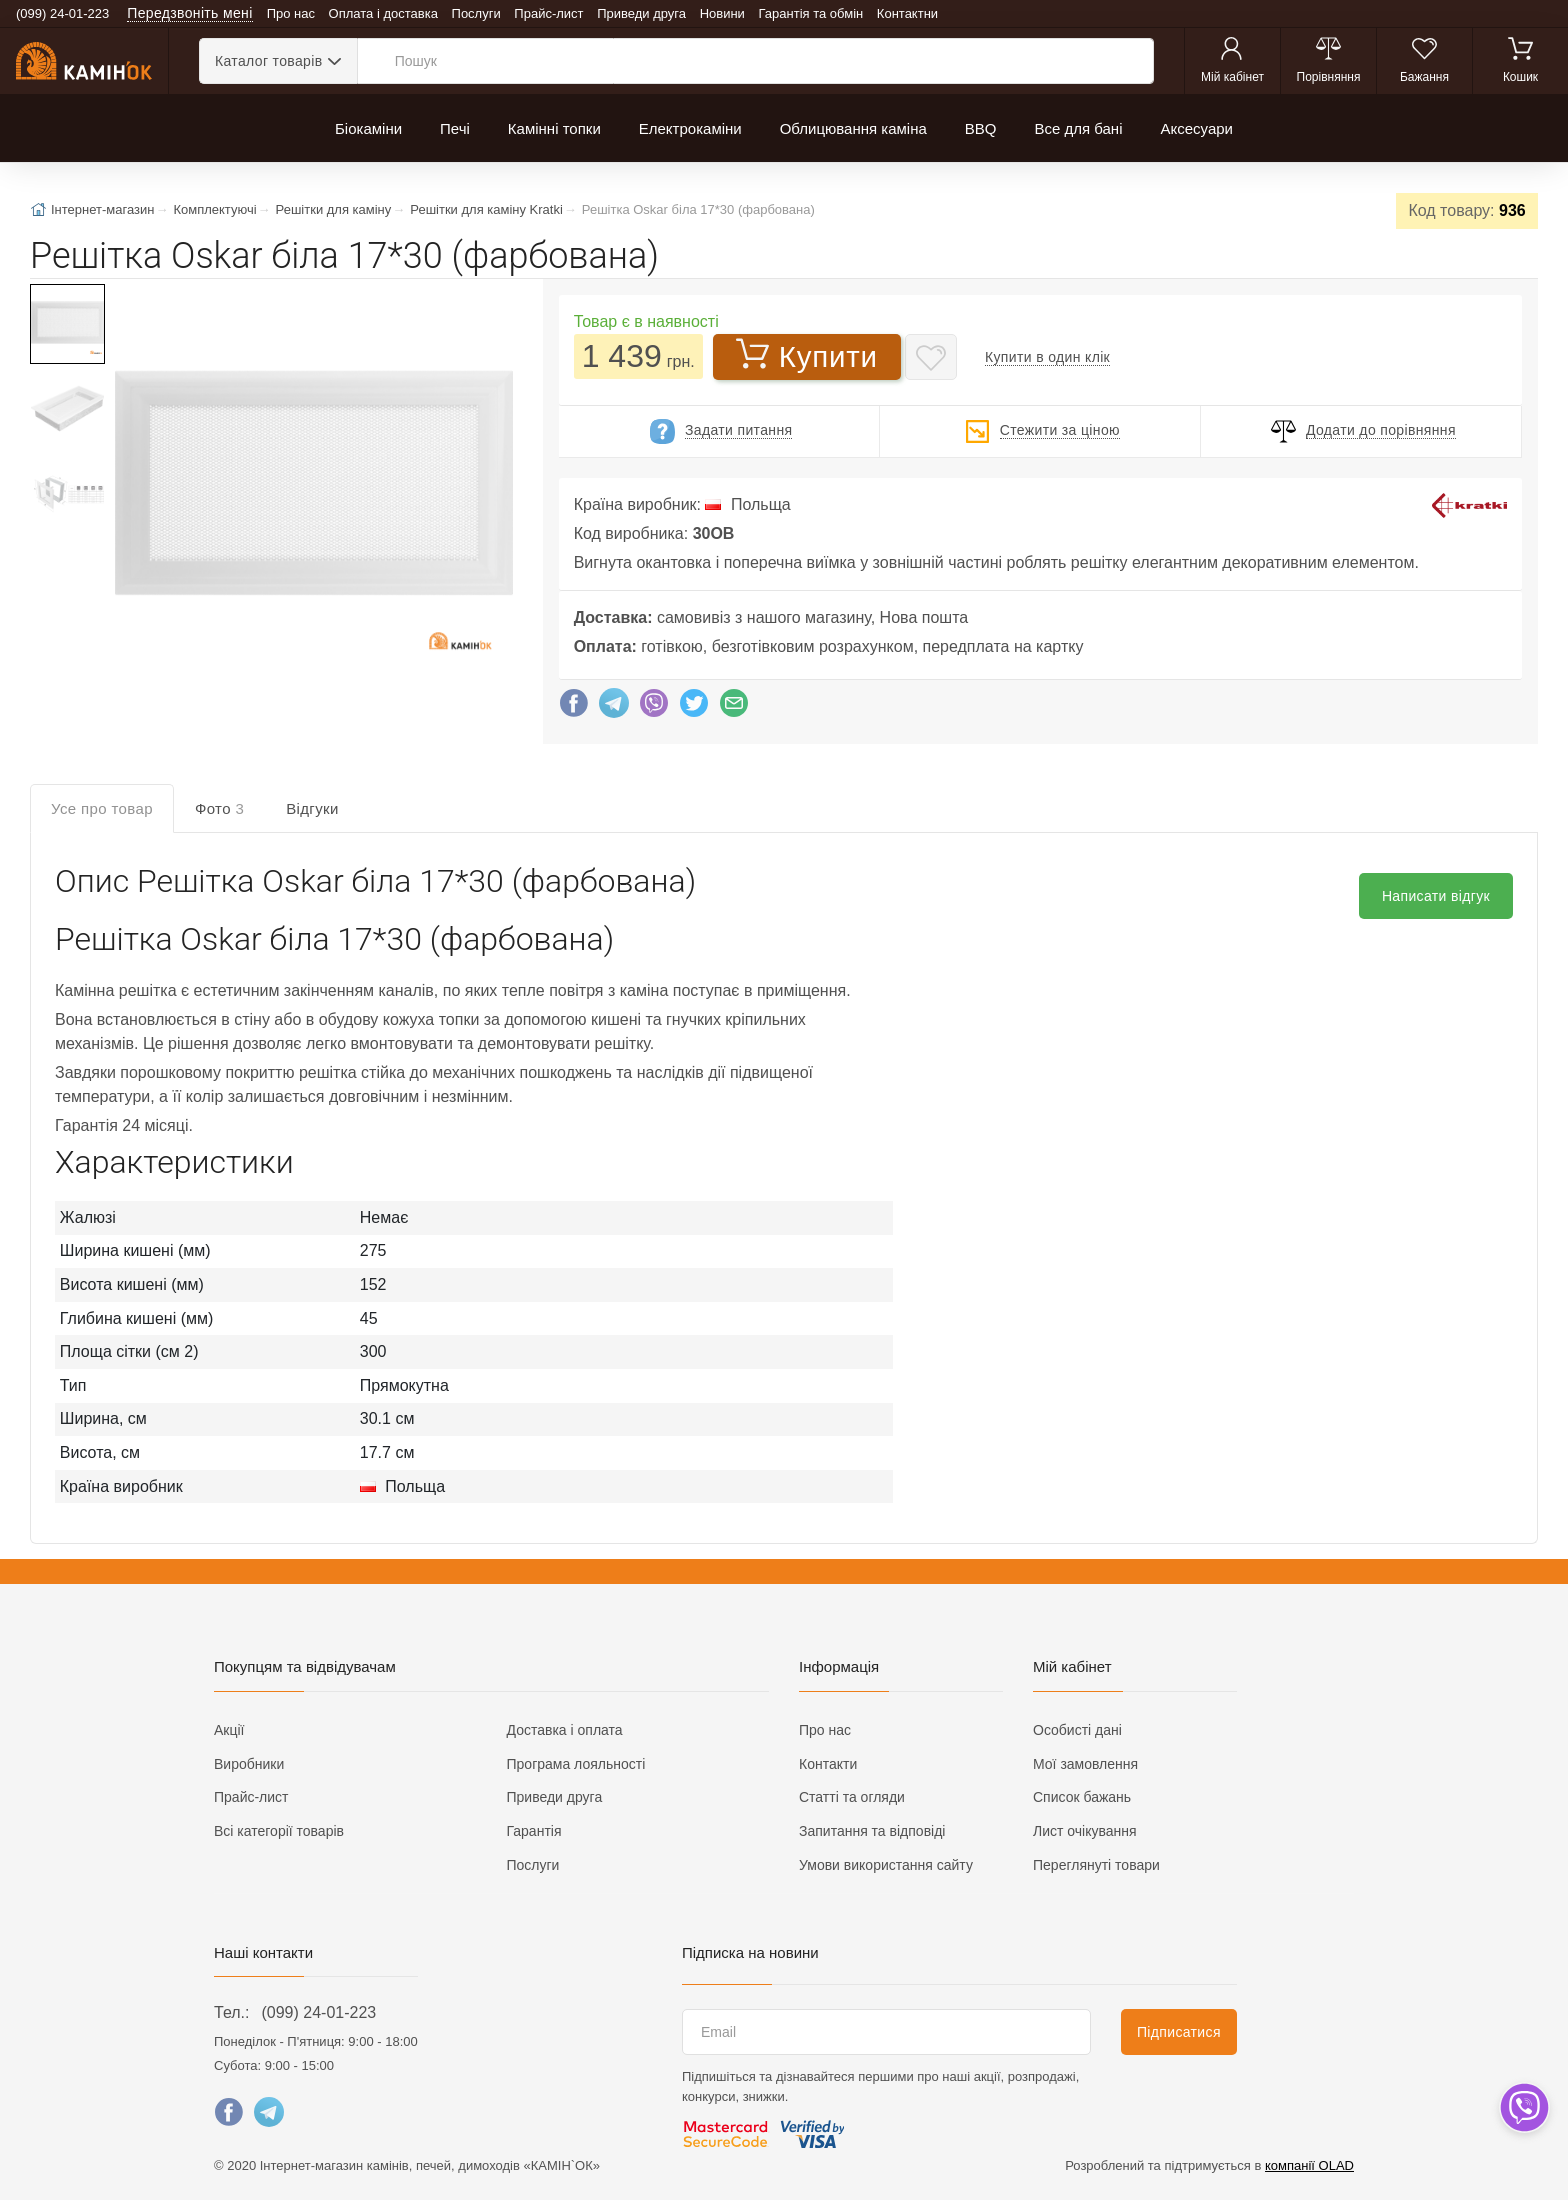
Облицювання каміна (853, 128)
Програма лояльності (576, 1764)
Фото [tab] (219, 808)
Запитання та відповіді (872, 1831)
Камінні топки (554, 128)
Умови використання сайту (886, 1865)
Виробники (249, 1764)
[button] (312, 485)
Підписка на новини (750, 1952)
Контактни (907, 13)
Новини (722, 13)
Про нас (291, 13)
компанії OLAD (1309, 2165)
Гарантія (534, 1831)
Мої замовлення (1085, 1764)
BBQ (981, 128)
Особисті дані (1077, 1730)
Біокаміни (368, 128)
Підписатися (1179, 2032)
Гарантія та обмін (811, 13)
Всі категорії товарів (279, 1831)
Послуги (476, 13)
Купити (807, 355)
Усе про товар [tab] (102, 808)
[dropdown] (1523, 2107)
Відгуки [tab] (312, 808)
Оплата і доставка (383, 13)
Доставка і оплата (565, 1730)
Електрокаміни (690, 128)
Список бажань (1082, 1797)
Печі (455, 128)
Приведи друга (641, 13)
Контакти (828, 1764)
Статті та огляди (852, 1797)
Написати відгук (1436, 896)
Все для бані (1078, 128)
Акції (229, 1730)
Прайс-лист (548, 13)
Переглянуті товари (1096, 1865)
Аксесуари (1196, 128)
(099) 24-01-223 (318, 2012)
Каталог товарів (268, 61)
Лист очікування (1085, 1831)
